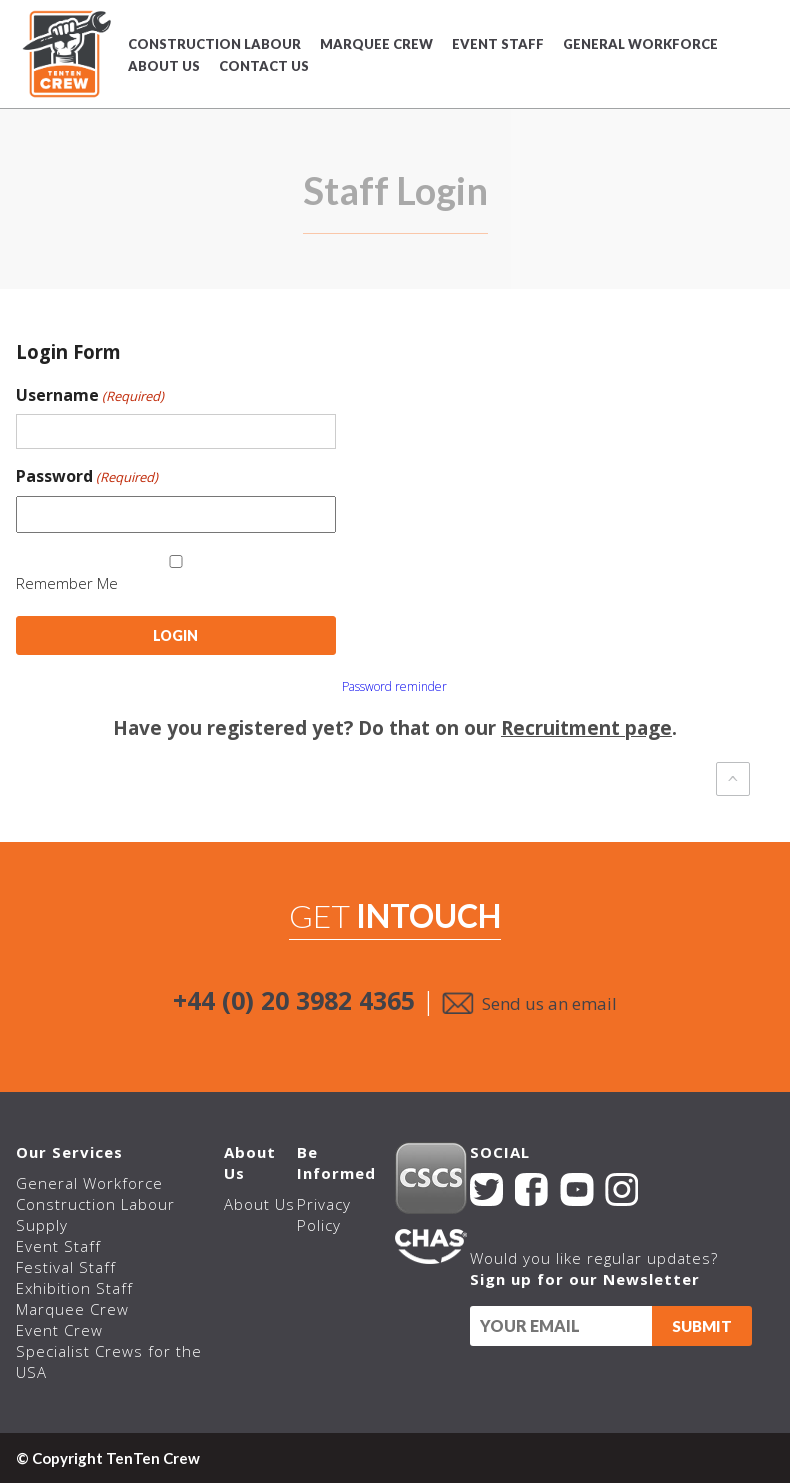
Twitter (485, 1189)
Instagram (620, 1189)
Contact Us (264, 66)
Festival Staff (66, 1267)
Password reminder (394, 686)
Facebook (530, 1189)
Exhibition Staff (74, 1288)
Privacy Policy (323, 1214)
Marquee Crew (376, 44)
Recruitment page (586, 728)
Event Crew (59, 1330)
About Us (164, 66)
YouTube (576, 1189)
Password (87, 476)
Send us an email (549, 1003)
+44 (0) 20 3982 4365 (294, 1000)
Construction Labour (214, 44)
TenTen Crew (64, 54)
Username (90, 395)
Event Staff (498, 44)
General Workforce (640, 44)
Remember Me (67, 583)
